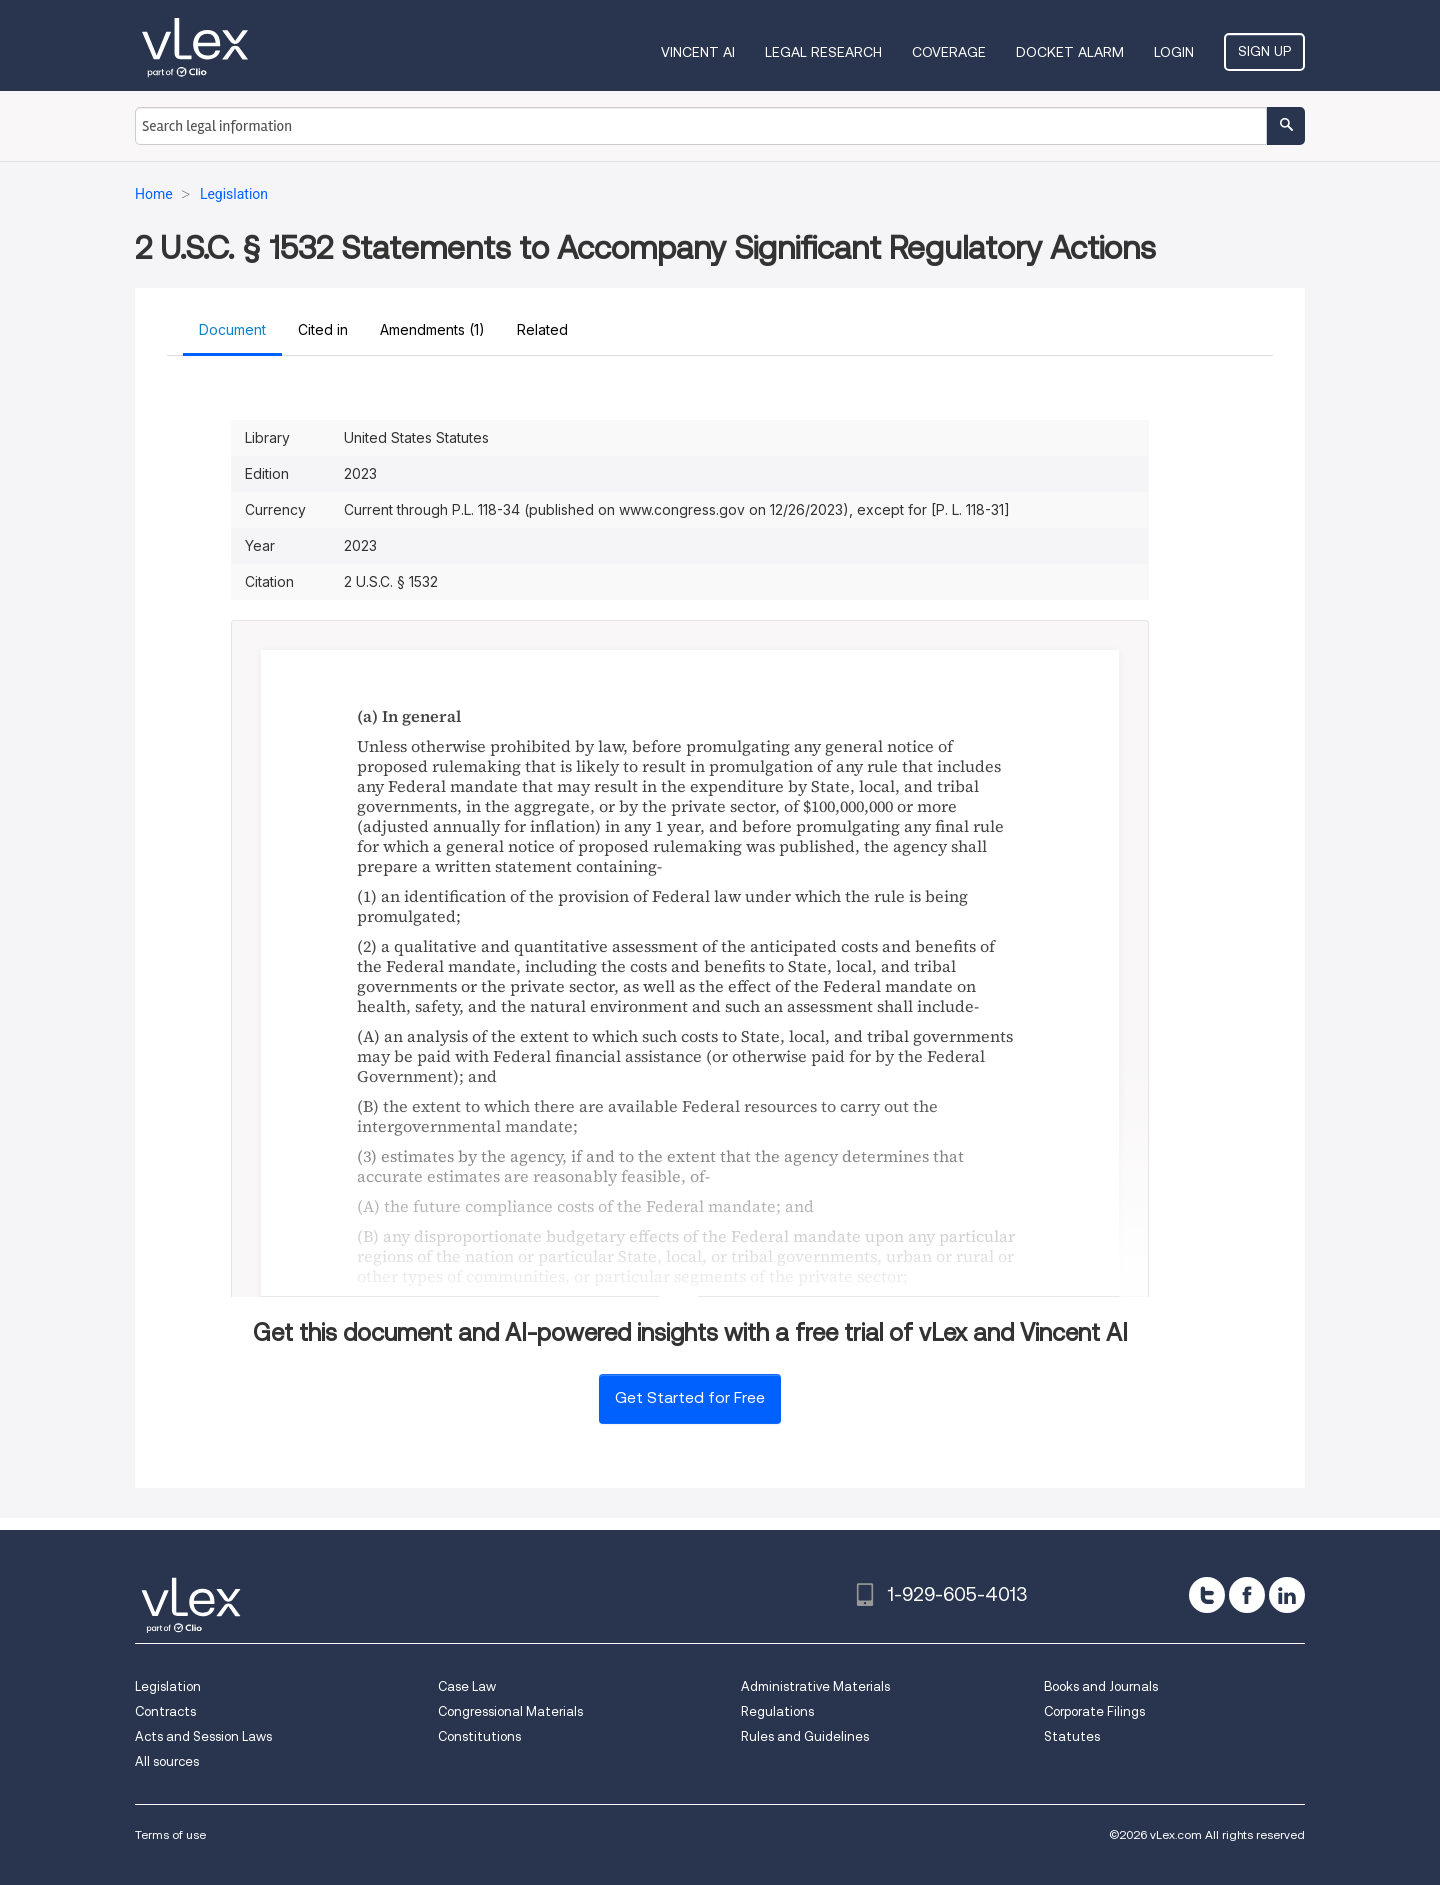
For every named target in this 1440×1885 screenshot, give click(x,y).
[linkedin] (1287, 1595)
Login (1174, 52)
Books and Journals (1101, 1686)
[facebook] (1247, 1595)
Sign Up (1264, 51)
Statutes (1072, 1736)
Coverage (949, 52)
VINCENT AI (698, 52)
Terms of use (170, 1834)
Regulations (777, 1711)
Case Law (467, 1686)
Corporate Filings (1094, 1711)
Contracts (165, 1711)
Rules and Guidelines (805, 1736)
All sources (167, 1761)
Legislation (168, 1686)
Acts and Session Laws (203, 1736)
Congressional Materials (510, 1711)
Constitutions (479, 1736)
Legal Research (823, 52)
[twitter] (1207, 1595)
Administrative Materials (815, 1686)
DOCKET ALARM (1070, 52)
